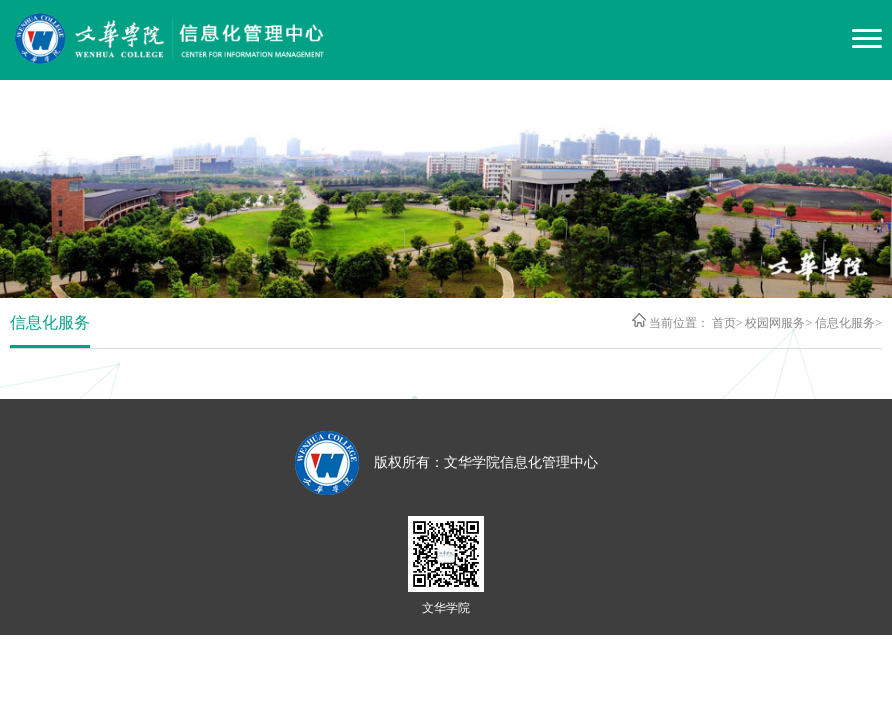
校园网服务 (775, 323)
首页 (724, 323)
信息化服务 (845, 323)
